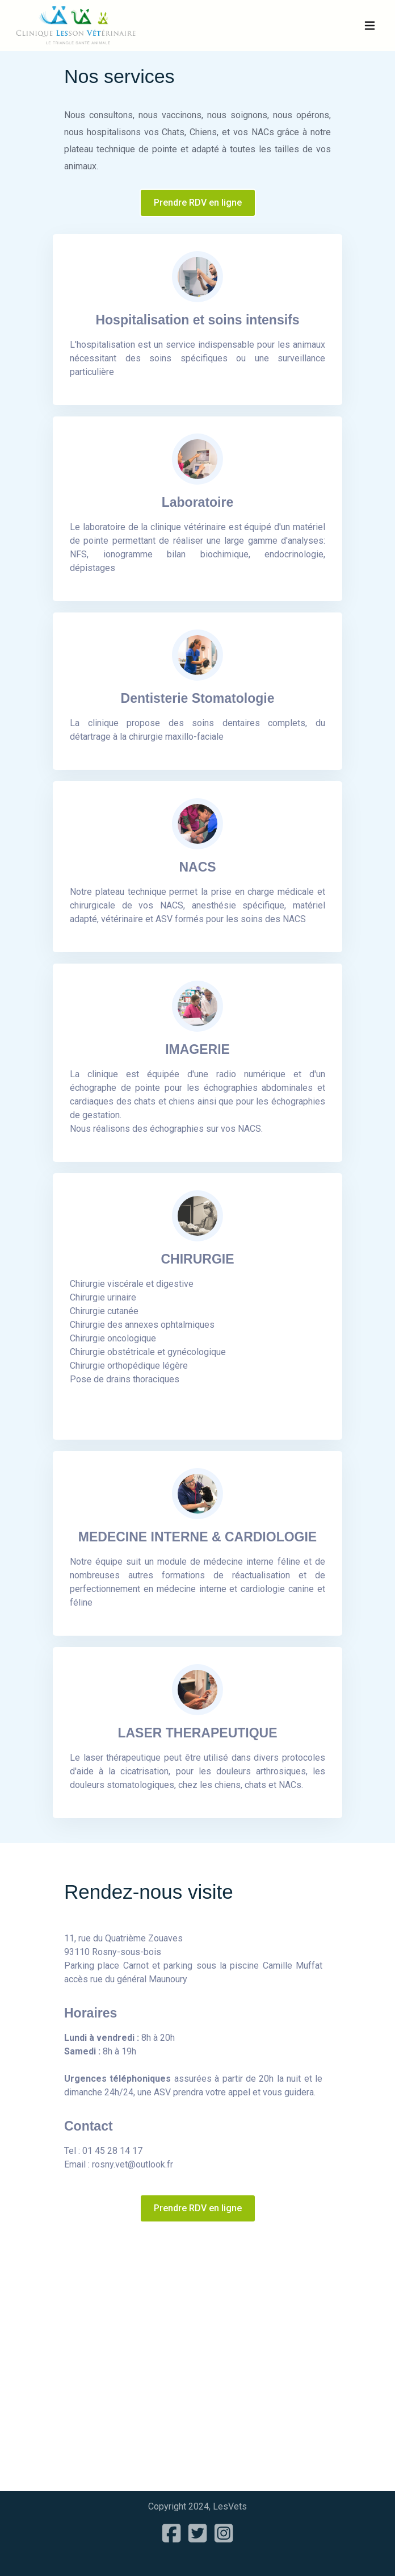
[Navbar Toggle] (370, 25)
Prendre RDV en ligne (198, 202)
